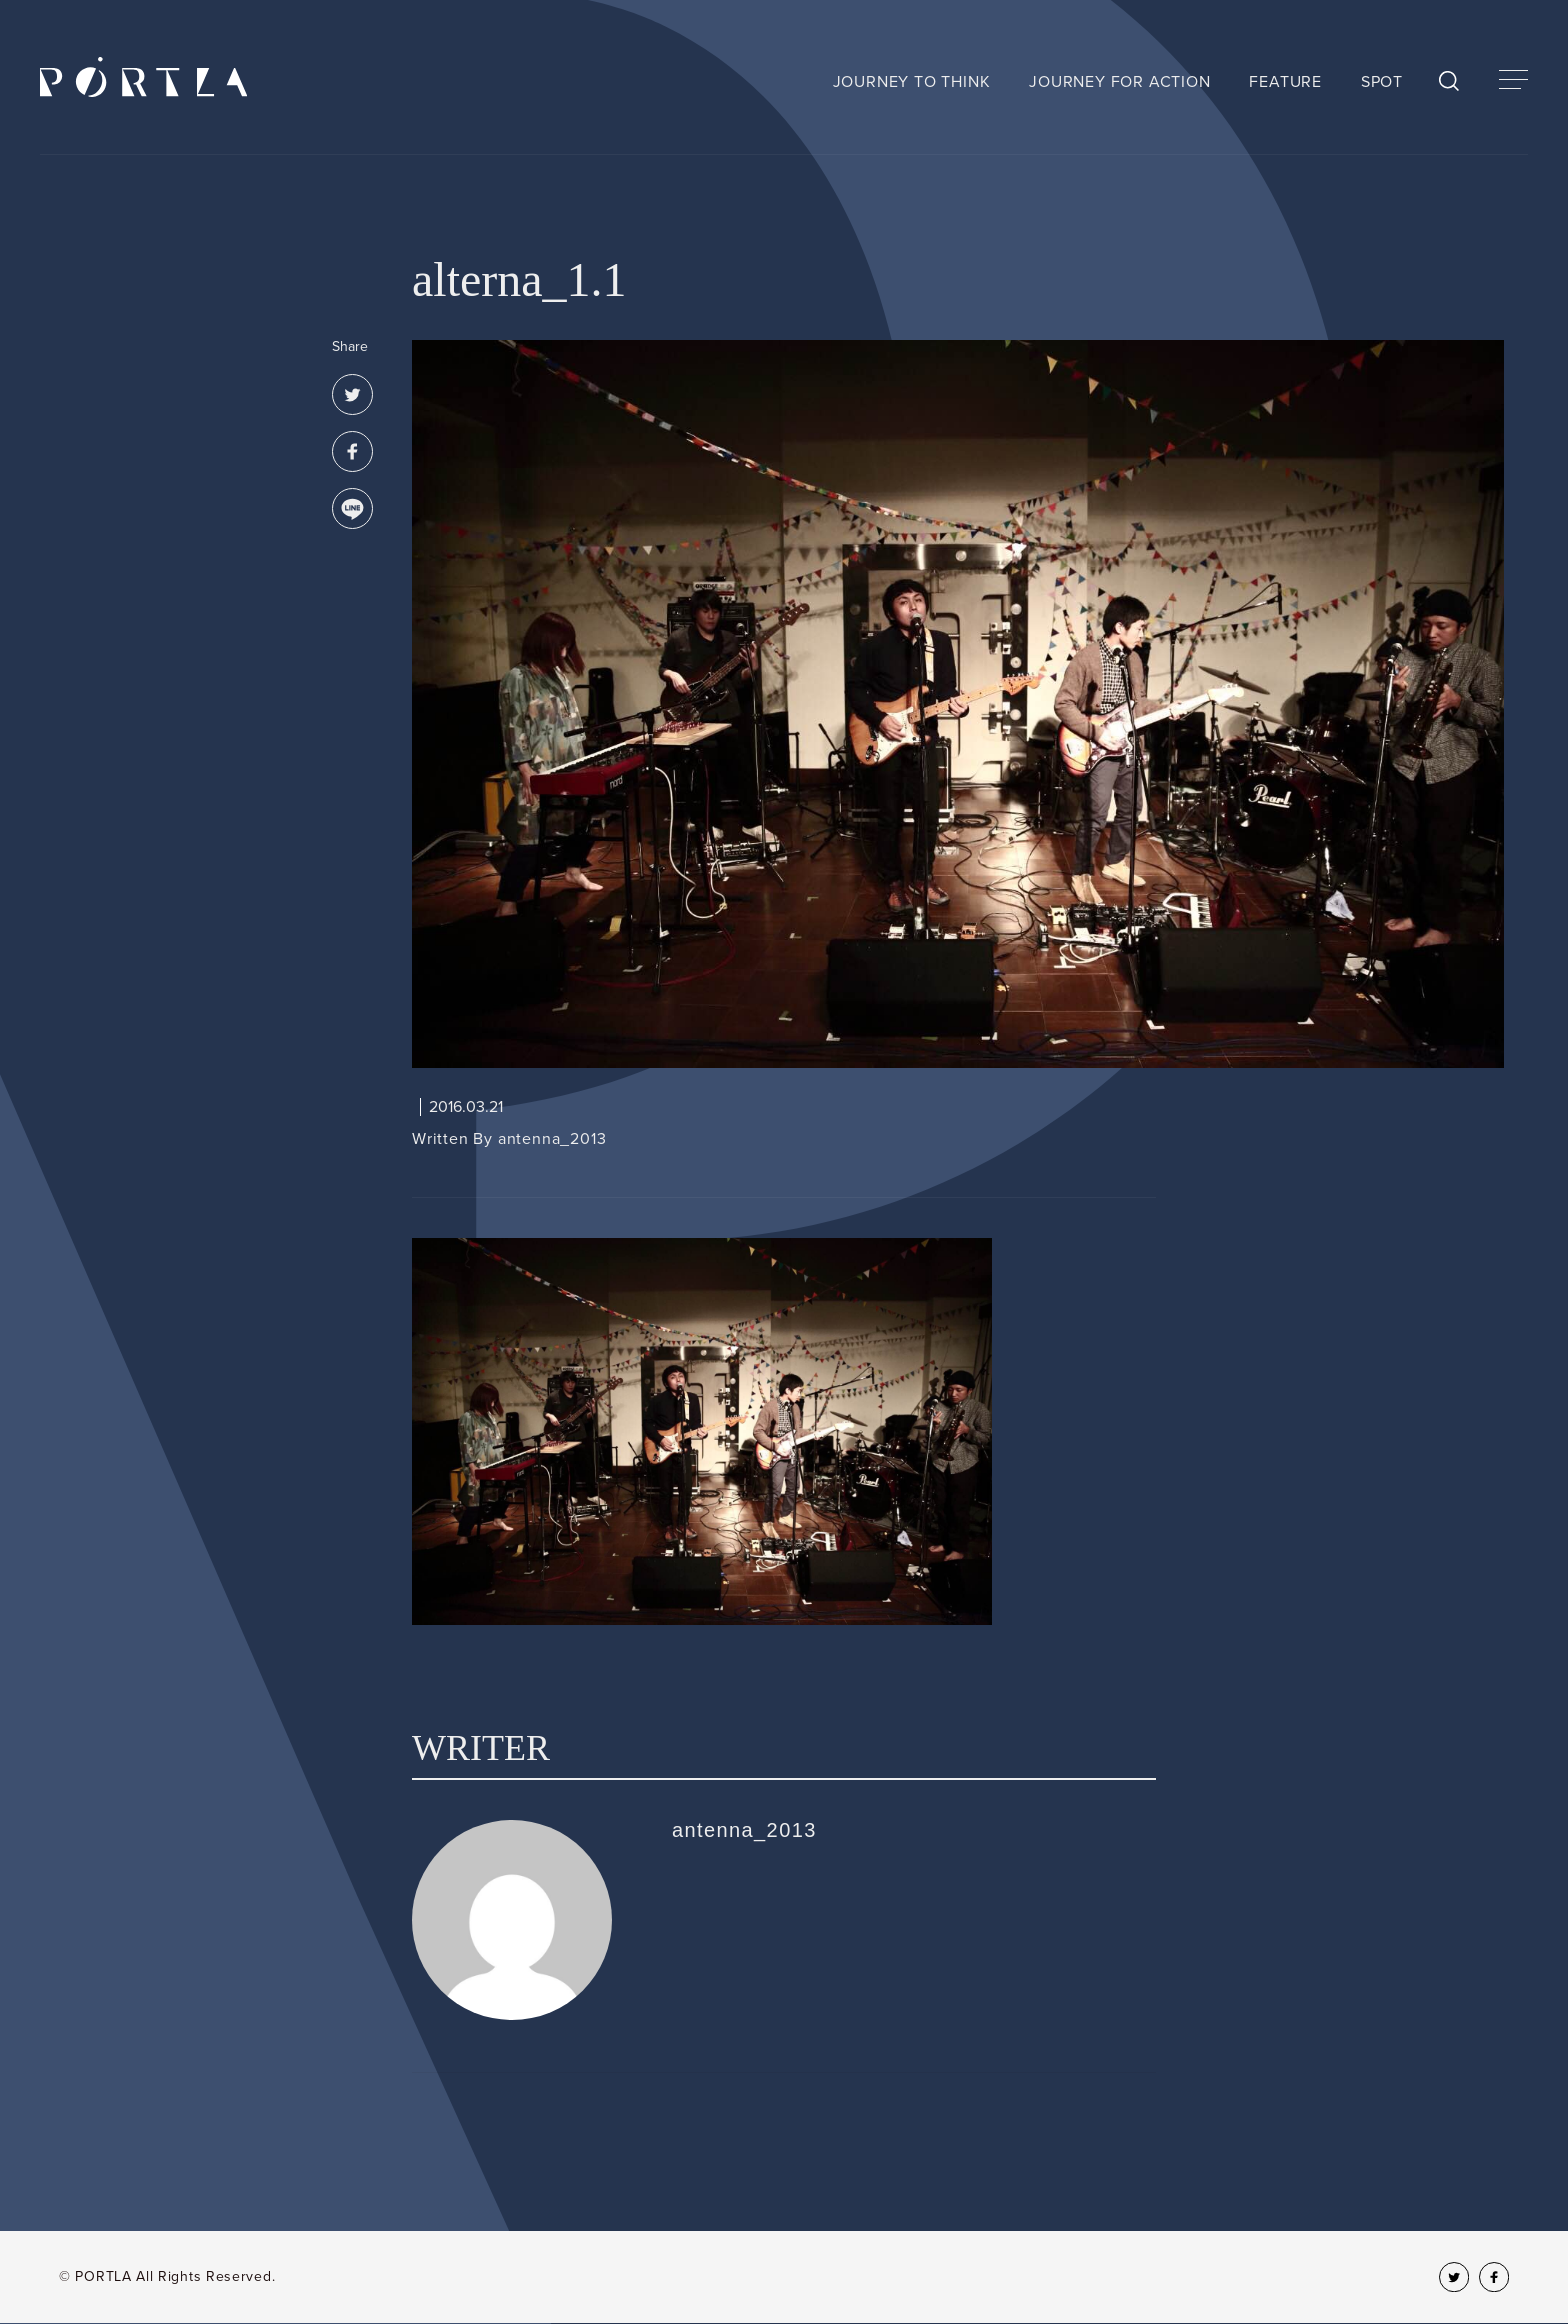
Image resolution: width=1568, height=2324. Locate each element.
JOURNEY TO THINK (912, 82)
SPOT (1382, 82)
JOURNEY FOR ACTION (1119, 82)
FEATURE (1285, 82)
